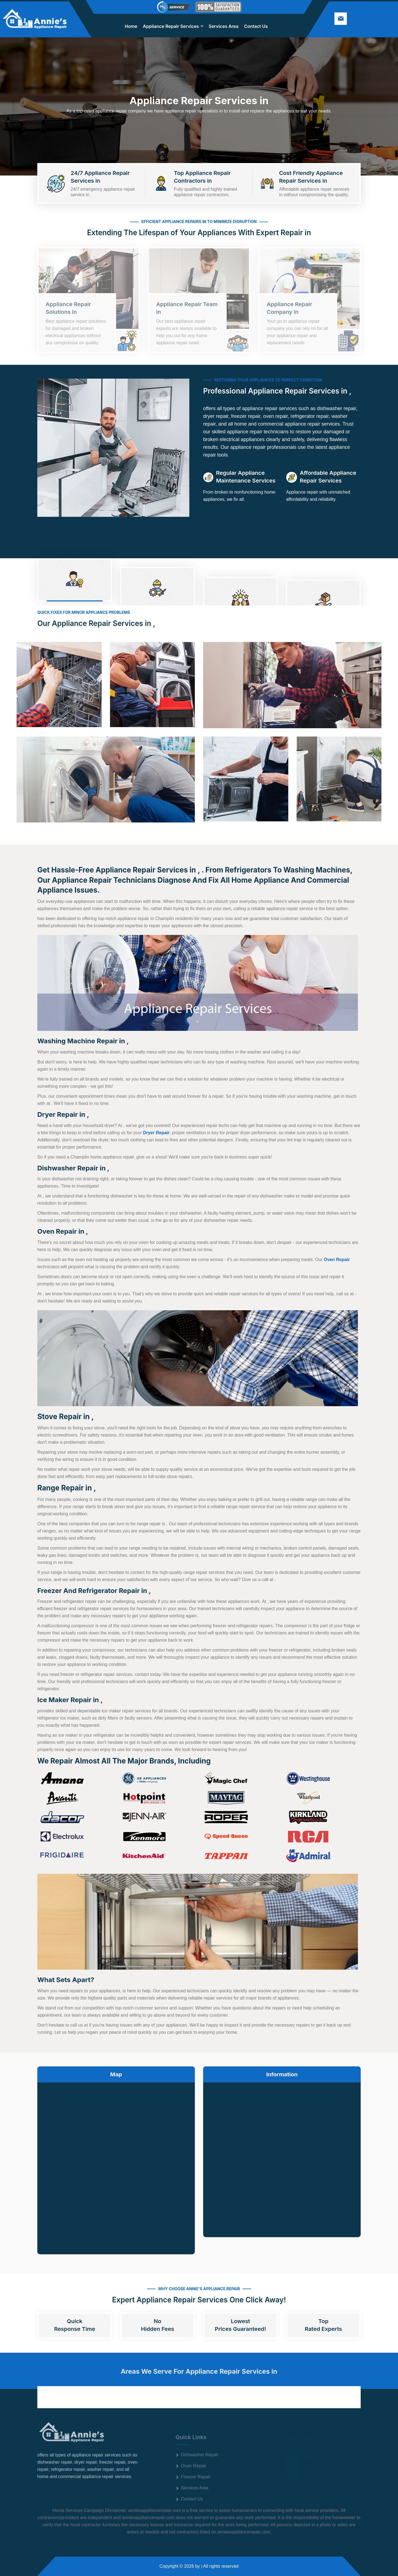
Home (131, 26)
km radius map (116, 2164)
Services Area (224, 26)
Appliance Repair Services (171, 26)
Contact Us (256, 26)
